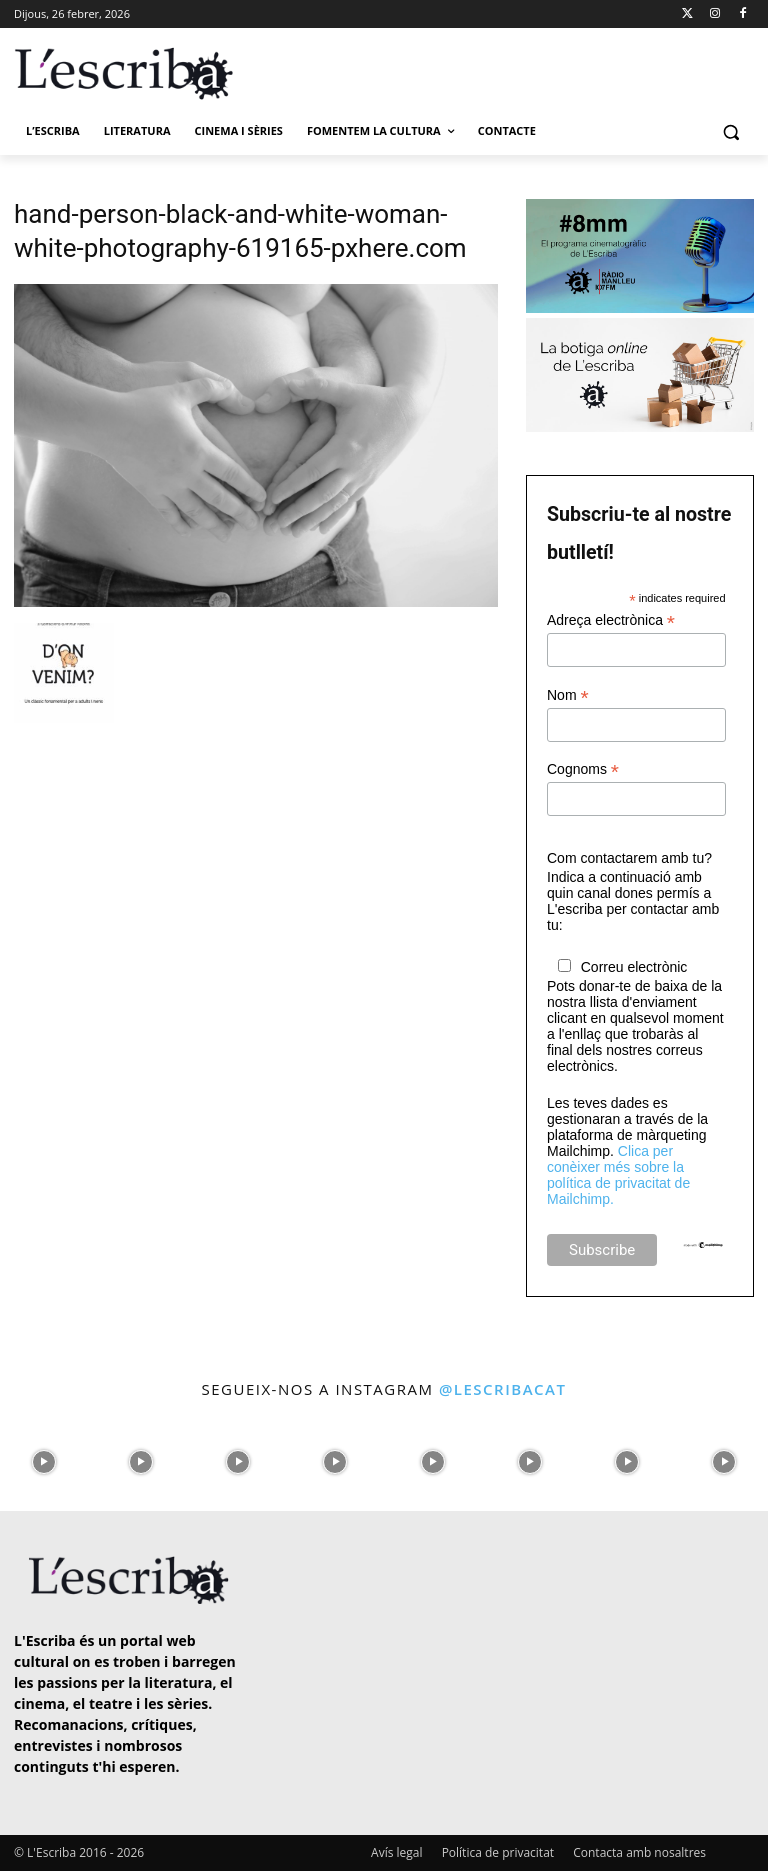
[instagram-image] (43, 1457)
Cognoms (583, 769)
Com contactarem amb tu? (629, 858)
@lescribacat (503, 1389)
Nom (568, 695)
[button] (730, 131)
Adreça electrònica (611, 620)
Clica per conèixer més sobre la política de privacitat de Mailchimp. (618, 1175)
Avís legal (396, 1852)
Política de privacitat (498, 1852)
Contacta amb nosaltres (639, 1852)
